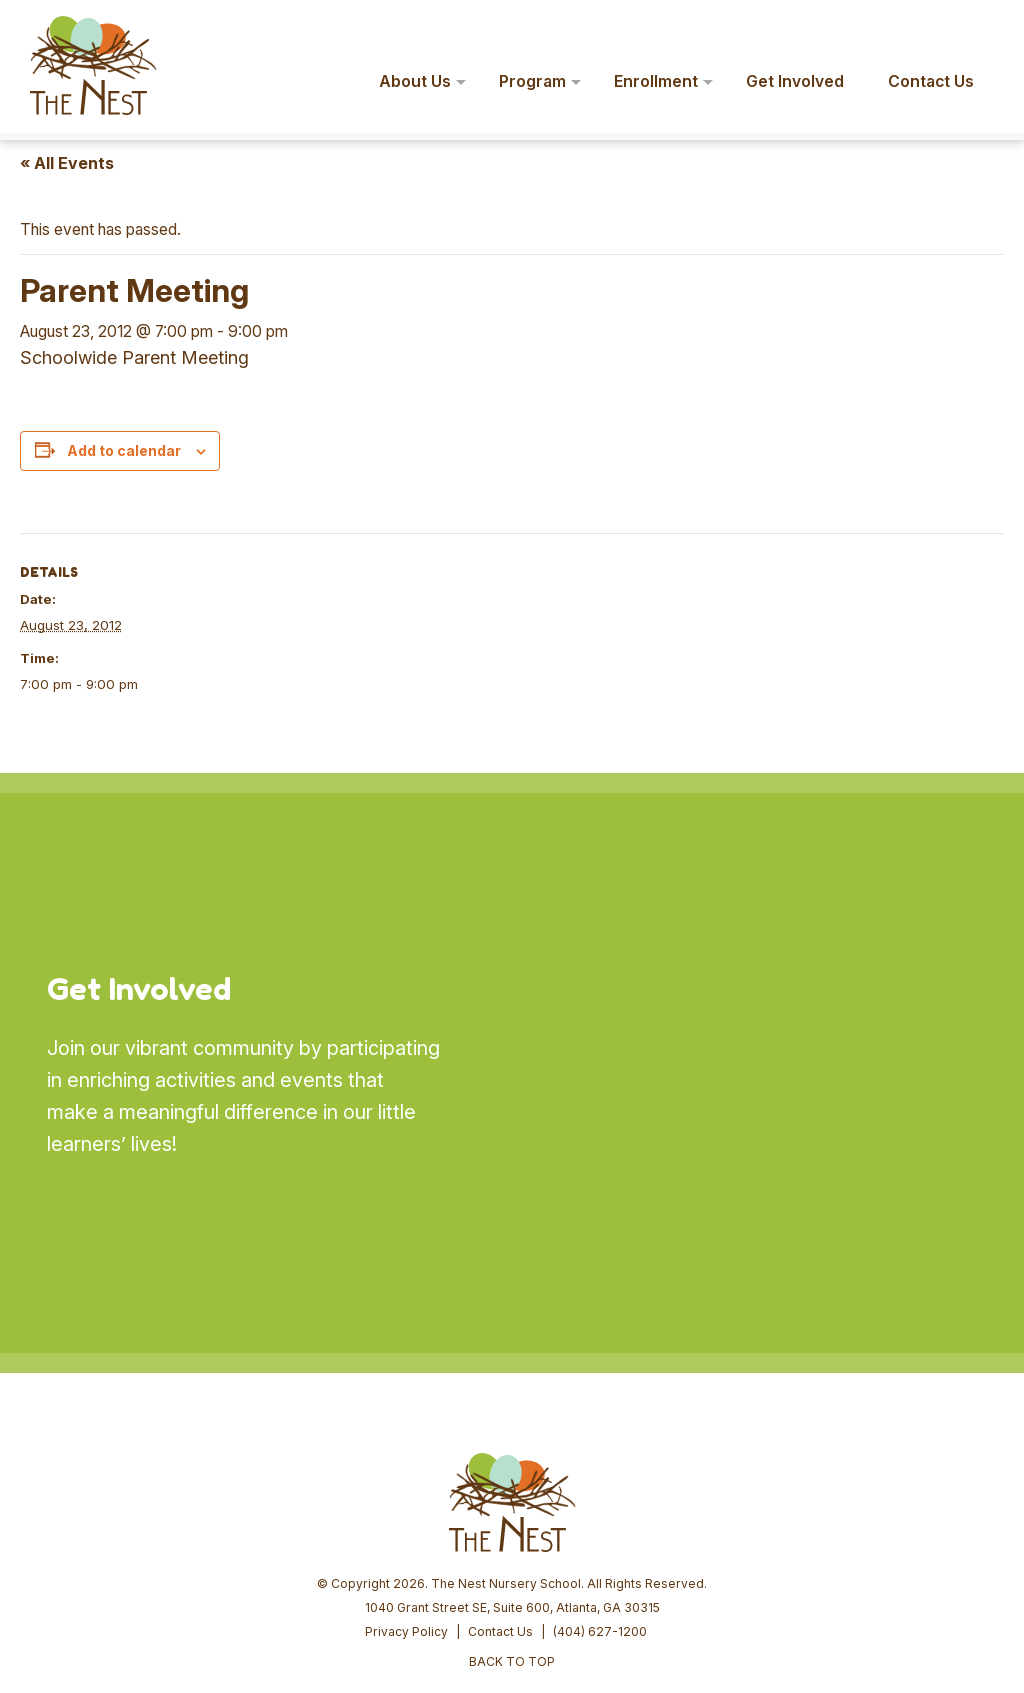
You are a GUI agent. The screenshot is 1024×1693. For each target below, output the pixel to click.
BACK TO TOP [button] (512, 1509)
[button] (980, 28)
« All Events (67, 163)
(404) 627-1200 (600, 1479)
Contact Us (500, 1479)
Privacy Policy (406, 1479)
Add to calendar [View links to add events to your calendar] (124, 450)
